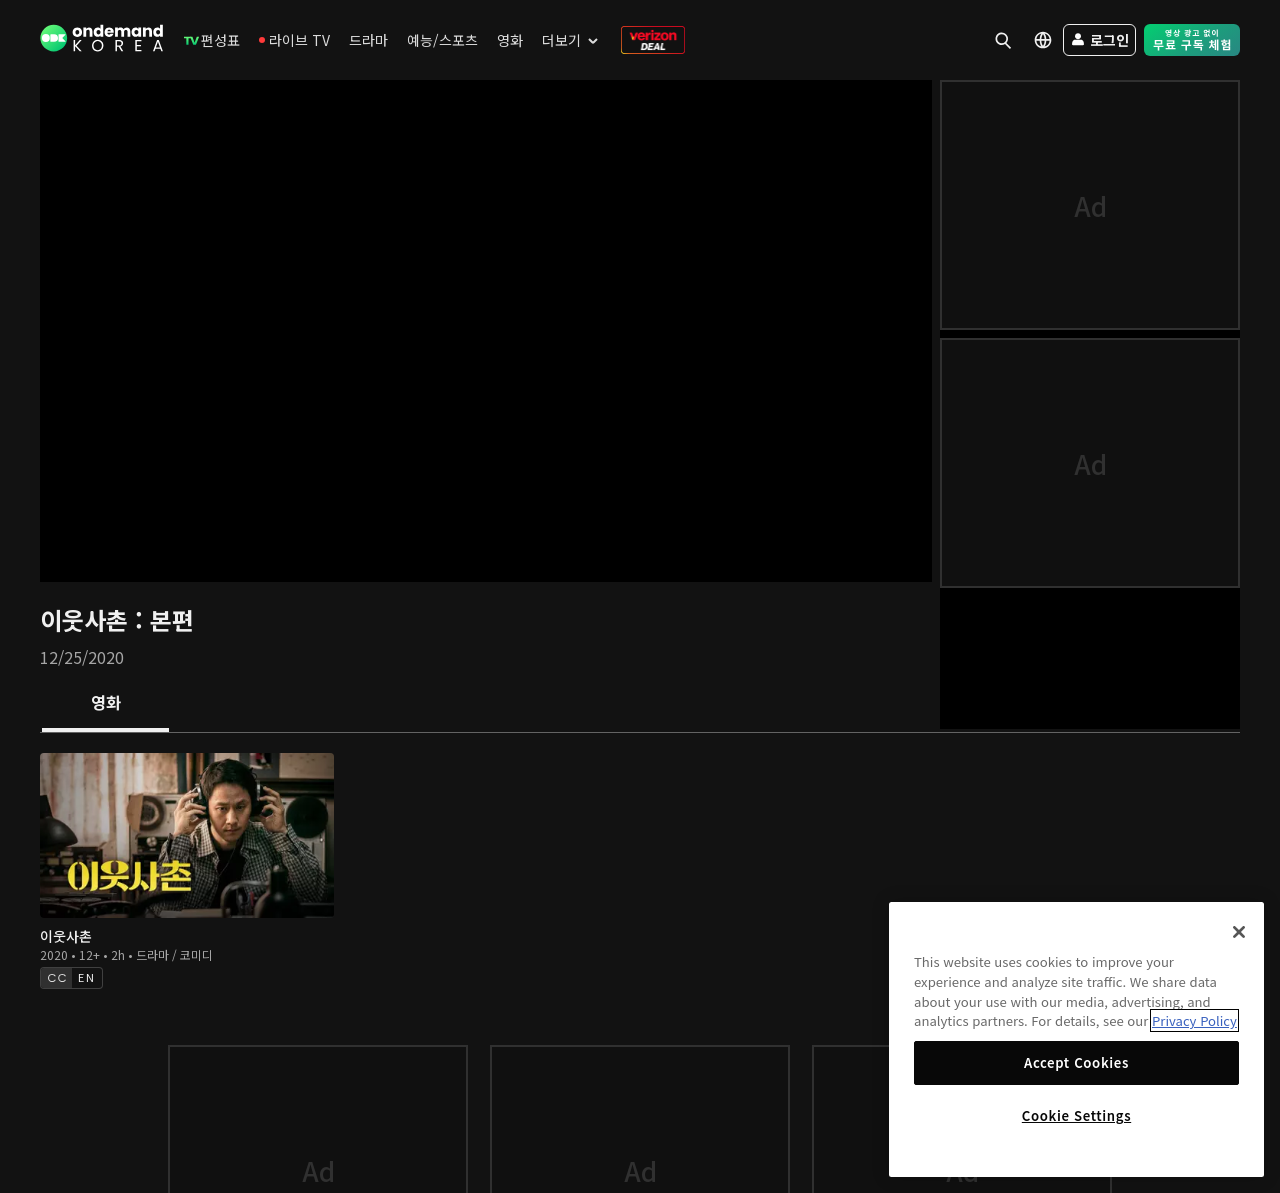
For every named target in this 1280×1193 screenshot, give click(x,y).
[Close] (1239, 932)
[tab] (105, 704)
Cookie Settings (1076, 1115)
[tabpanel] (640, 869)
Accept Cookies (1076, 1062)
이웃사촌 (87, 619)
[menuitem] (212, 40)
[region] (1076, 1039)
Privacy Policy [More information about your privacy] (1194, 1020)
